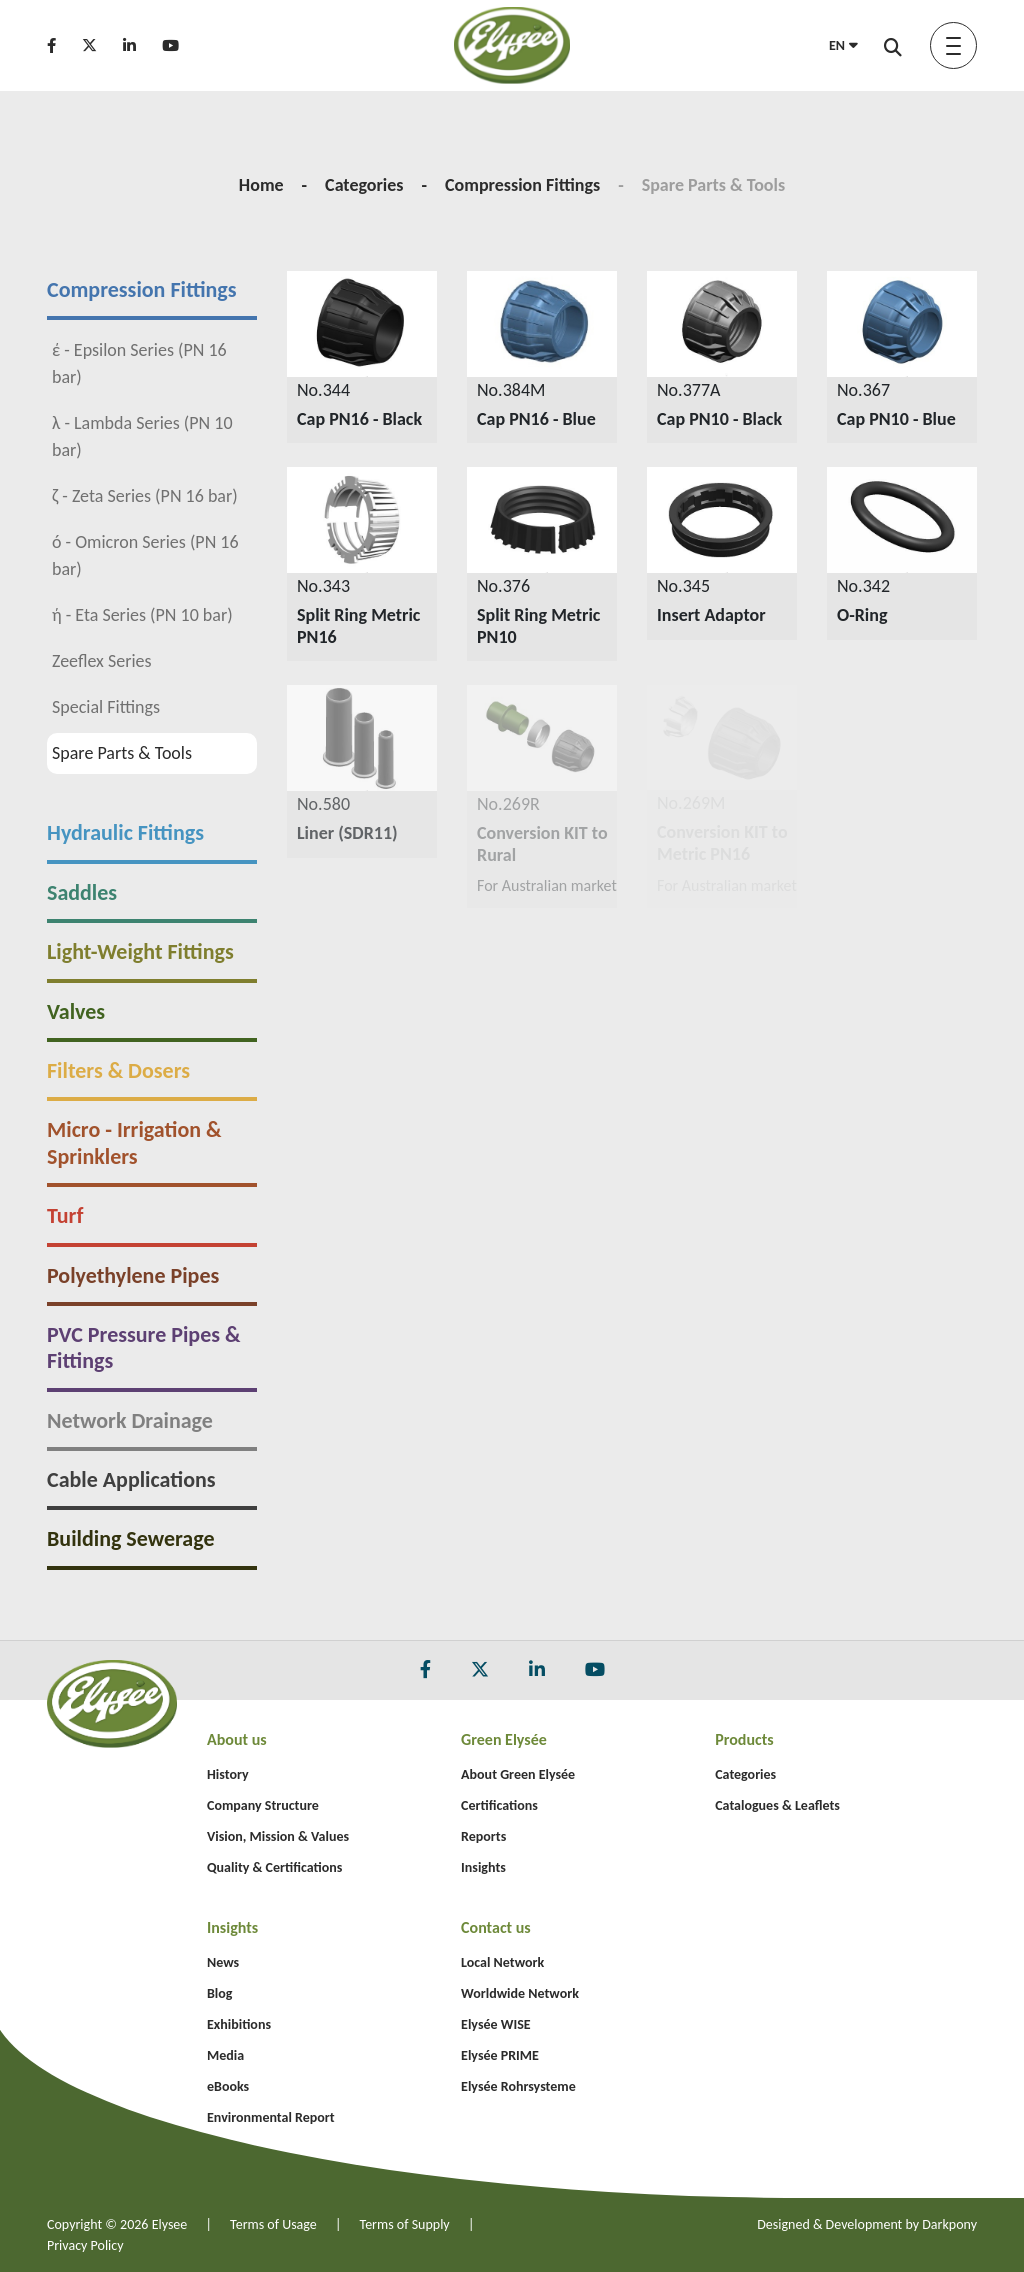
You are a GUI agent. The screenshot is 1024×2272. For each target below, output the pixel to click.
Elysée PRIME (500, 2055)
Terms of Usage (273, 2224)
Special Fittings (94, 707)
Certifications (499, 1805)
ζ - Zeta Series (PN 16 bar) (133, 496)
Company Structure (263, 1805)
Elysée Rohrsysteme (518, 2086)
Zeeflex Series (90, 661)
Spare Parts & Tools (110, 753)
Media (225, 2055)
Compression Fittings (522, 185)
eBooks (228, 2086)
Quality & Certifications (274, 1867)
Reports (483, 1836)
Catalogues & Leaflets (777, 1805)
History (228, 1774)
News (223, 1962)
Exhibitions (239, 2024)
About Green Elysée (518, 1774)
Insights (483, 1867)
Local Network (502, 1962)
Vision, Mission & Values (278, 1836)
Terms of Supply (405, 2224)
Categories (364, 185)
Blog (219, 1993)
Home (261, 185)
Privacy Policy (85, 2245)
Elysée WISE (496, 2024)
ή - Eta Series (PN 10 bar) (130, 615)
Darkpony (949, 2224)
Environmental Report (271, 2117)
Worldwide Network (520, 1993)
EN (843, 45)
